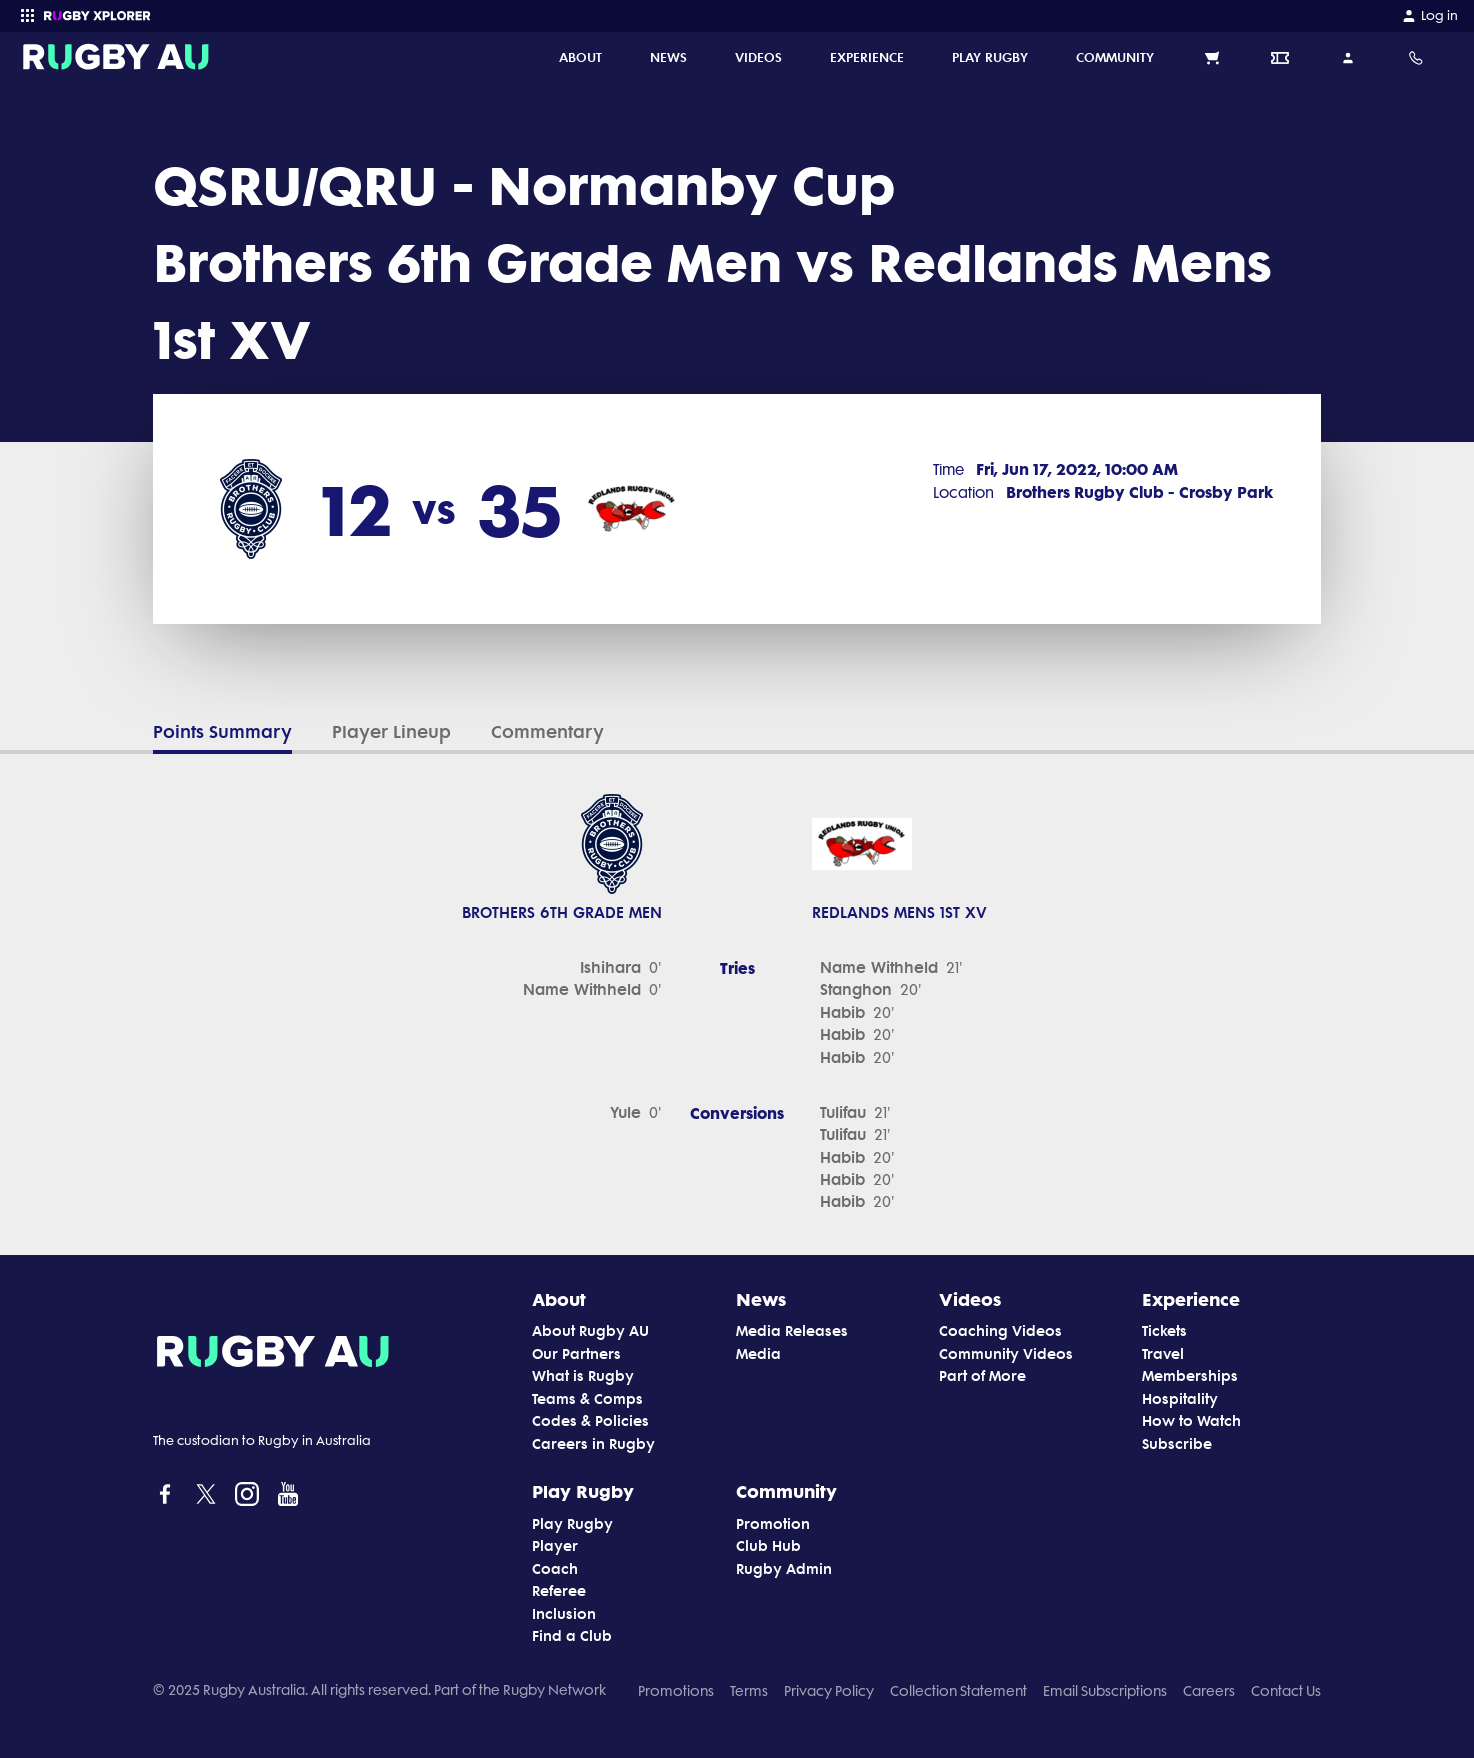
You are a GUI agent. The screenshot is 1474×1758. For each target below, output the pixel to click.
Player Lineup (391, 732)
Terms (749, 1691)
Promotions (676, 1691)
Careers (1209, 1691)
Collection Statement (958, 1691)
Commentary (547, 732)
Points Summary (222, 732)
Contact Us (1286, 1691)
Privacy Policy (829, 1691)
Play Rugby (583, 1491)
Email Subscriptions (1105, 1691)
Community (786, 1491)
